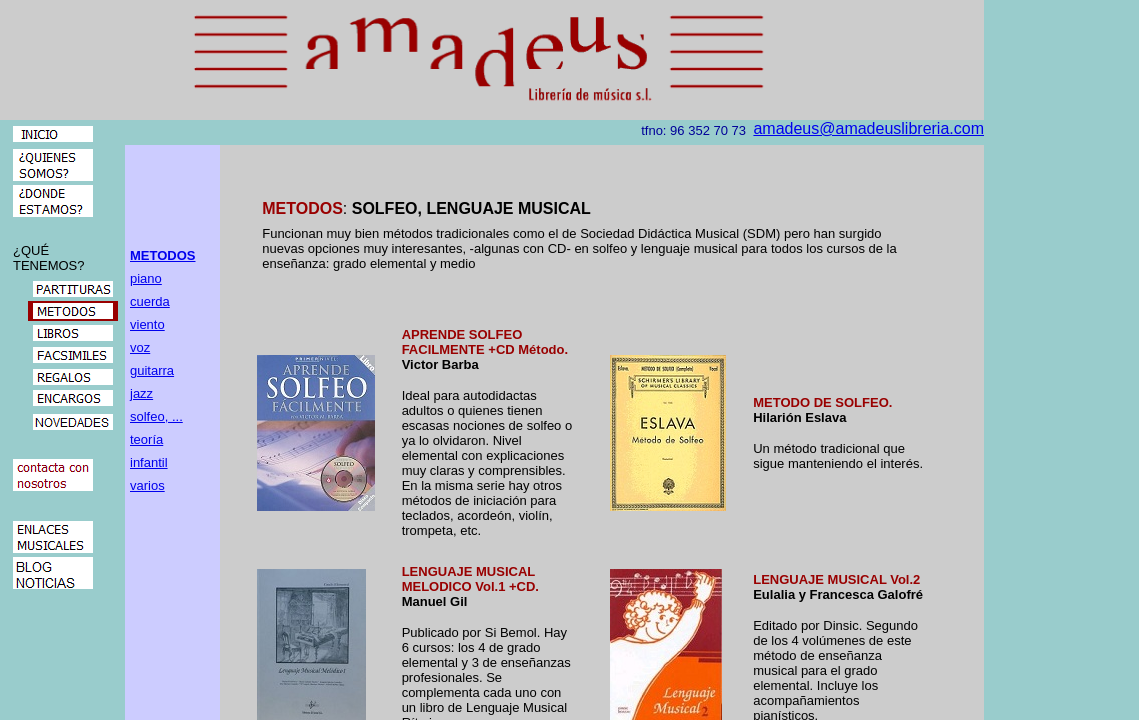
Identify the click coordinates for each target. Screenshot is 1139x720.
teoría (146, 439)
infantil (149, 462)
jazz (141, 393)
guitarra (152, 370)
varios (147, 485)
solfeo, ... (156, 416)
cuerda (150, 301)
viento (147, 324)
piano (146, 278)
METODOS (163, 255)
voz (140, 347)
